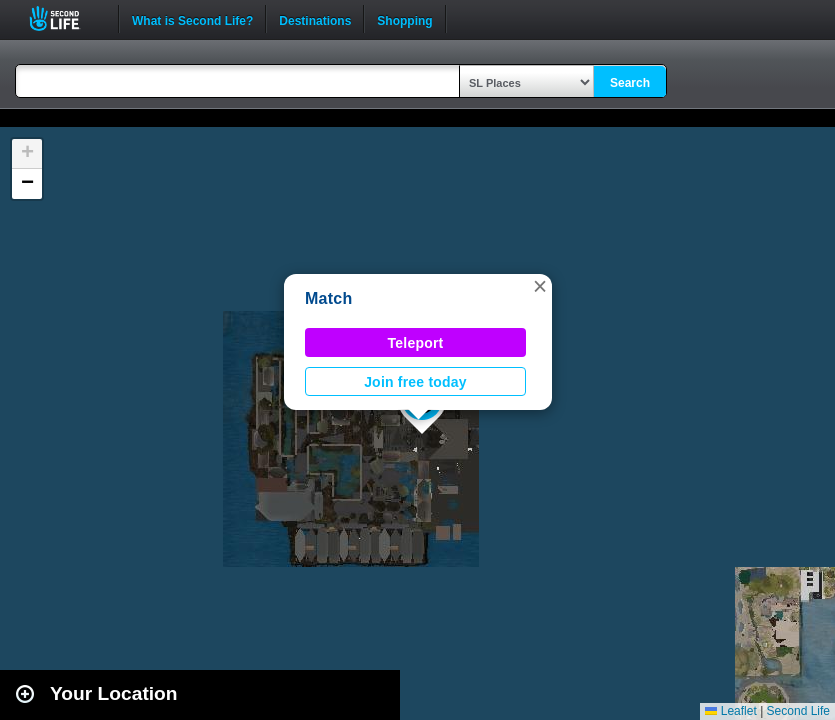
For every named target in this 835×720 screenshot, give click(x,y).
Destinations (315, 19)
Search (630, 83)
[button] (540, 286)
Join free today (415, 382)
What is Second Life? (192, 19)
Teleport (416, 343)
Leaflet (730, 711)
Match (328, 298)
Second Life (65, 18)
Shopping (404, 19)
